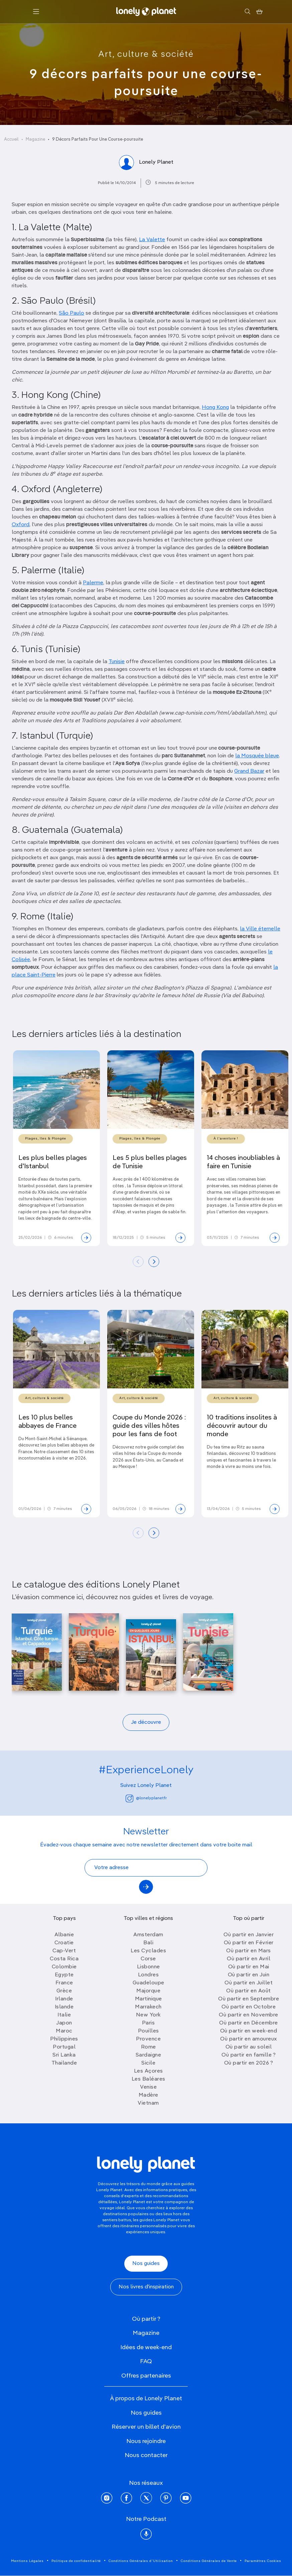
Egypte (64, 1975)
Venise (148, 2087)
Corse (148, 1959)
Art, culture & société (146, 54)
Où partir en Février (249, 1943)
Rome (148, 2047)
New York (148, 2015)
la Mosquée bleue (257, 756)
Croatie (64, 1943)
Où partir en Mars (248, 1951)
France (64, 1983)
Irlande (64, 1999)
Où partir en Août (248, 1991)
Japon (64, 2023)
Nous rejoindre (146, 2441)
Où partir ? (146, 2319)
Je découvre (146, 1722)
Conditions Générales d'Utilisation (141, 2561)
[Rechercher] (247, 11)
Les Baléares (148, 2079)
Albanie (64, 1935)
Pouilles (148, 2031)
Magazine (35, 139)
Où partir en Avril (248, 1959)
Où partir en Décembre (248, 2023)
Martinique (148, 1999)
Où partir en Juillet (249, 1983)
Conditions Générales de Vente (209, 2561)
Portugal (64, 2047)
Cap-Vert (64, 1951)
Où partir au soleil (249, 2047)
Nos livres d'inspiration (146, 2287)
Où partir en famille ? (249, 2055)
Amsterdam (148, 1935)
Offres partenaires (146, 2376)
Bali (148, 1943)
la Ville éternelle (260, 929)
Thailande (64, 2063)
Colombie (64, 1967)
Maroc (64, 2031)
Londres (148, 1975)
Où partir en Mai (248, 1967)
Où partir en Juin (249, 1975)
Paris (148, 2023)
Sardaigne (148, 2055)
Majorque (148, 1991)
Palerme (93, 583)
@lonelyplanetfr (146, 1798)
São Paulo (71, 313)
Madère (148, 2095)
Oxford (20, 524)
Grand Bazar (249, 771)
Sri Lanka (64, 2055)
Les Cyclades (148, 1951)
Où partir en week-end (248, 2031)
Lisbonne (148, 1967)
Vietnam (148, 2103)
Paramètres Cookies (263, 2561)
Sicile (148, 2063)
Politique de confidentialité (76, 2561)
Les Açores (148, 2071)
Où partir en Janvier (249, 1935)
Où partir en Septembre (248, 1999)
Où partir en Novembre (248, 2015)
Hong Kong (215, 407)
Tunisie (117, 661)
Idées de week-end (146, 2347)
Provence (148, 2039)
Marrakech (148, 2007)
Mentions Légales (27, 2561)
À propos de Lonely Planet (146, 2399)
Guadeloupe (148, 1983)
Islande (64, 2007)
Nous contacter (146, 2455)
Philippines (64, 2039)
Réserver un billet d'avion (146, 2427)
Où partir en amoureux (248, 2039)
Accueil (11, 139)
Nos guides (146, 2263)
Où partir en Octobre (249, 2007)
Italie (64, 2015)
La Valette (152, 240)
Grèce (64, 1991)
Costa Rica (64, 1959)
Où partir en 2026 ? (248, 2063)
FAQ (146, 2362)
